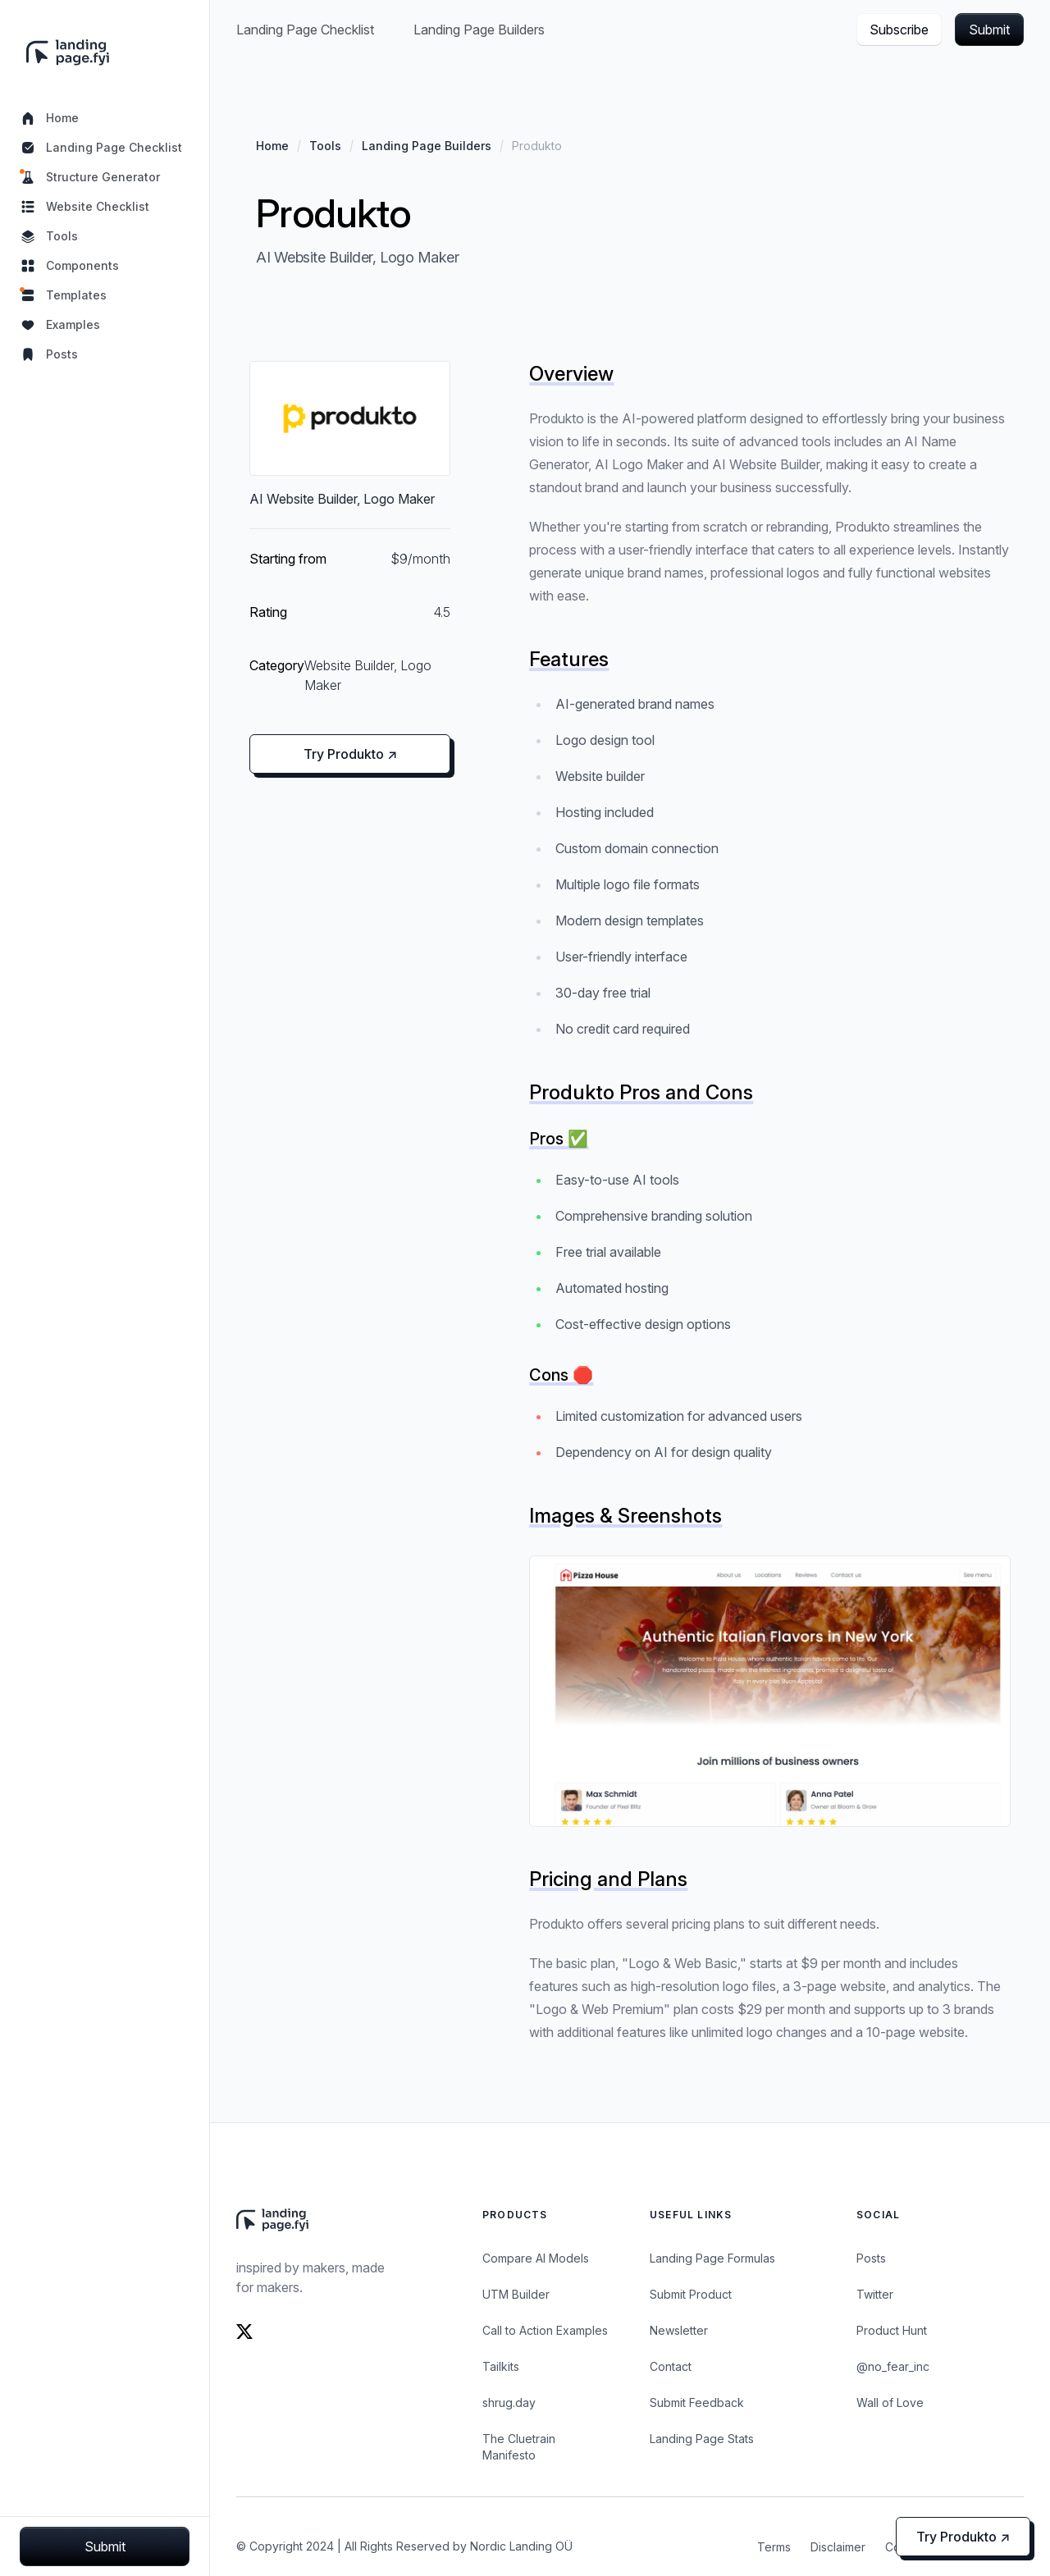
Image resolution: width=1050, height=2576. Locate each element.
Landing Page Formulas (712, 2258)
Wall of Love (890, 2402)
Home (49, 118)
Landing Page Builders (479, 29)
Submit (105, 2546)
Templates (63, 295)
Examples (60, 325)
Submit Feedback (697, 2402)
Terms (774, 2547)
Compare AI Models (535, 2258)
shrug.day (509, 2402)
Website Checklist (84, 207)
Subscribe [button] (899, 29)
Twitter (874, 2294)
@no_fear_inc (892, 2366)
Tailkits (500, 2366)
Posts (49, 354)
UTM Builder (516, 2294)
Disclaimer (837, 2547)
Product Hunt (891, 2330)
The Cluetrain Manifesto (518, 2447)
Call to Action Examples (545, 2330)
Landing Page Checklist (101, 147)
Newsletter (679, 2330)
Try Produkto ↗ (350, 754)
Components (69, 266)
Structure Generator (90, 177)
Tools (49, 236)
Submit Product (691, 2294)
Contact (671, 2366)
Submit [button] (989, 29)
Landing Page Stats (702, 2439)
